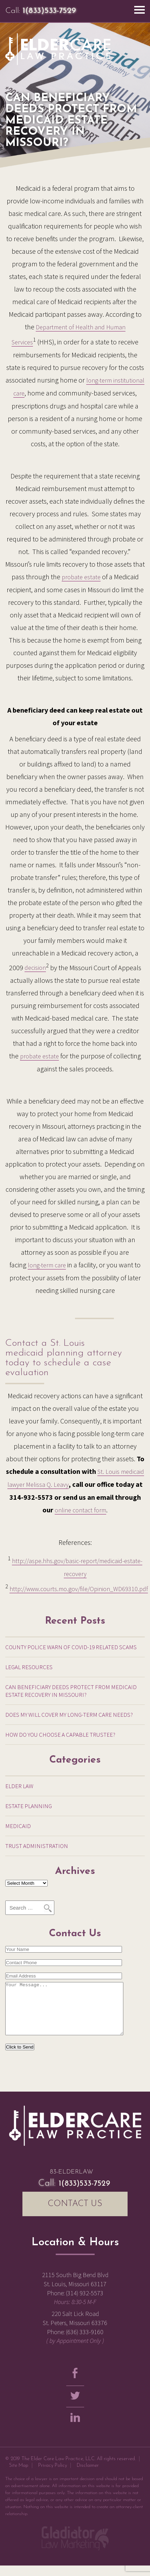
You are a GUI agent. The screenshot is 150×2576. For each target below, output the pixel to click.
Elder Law (19, 1786)
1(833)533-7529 (49, 11)
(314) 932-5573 (84, 2304)
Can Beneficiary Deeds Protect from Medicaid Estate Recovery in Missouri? (71, 1691)
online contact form (80, 1510)
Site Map (18, 2476)
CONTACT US (75, 2214)
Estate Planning (28, 1806)
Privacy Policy (52, 2476)
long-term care (47, 1265)
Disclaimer (88, 2476)
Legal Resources (29, 1667)
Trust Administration (36, 1846)
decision (35, 968)
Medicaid (18, 1826)
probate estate (81, 577)
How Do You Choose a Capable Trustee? (60, 1734)
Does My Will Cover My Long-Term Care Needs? (69, 1714)
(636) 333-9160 (84, 2342)
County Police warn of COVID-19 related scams (71, 1647)
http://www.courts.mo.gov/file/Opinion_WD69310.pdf (78, 1589)
